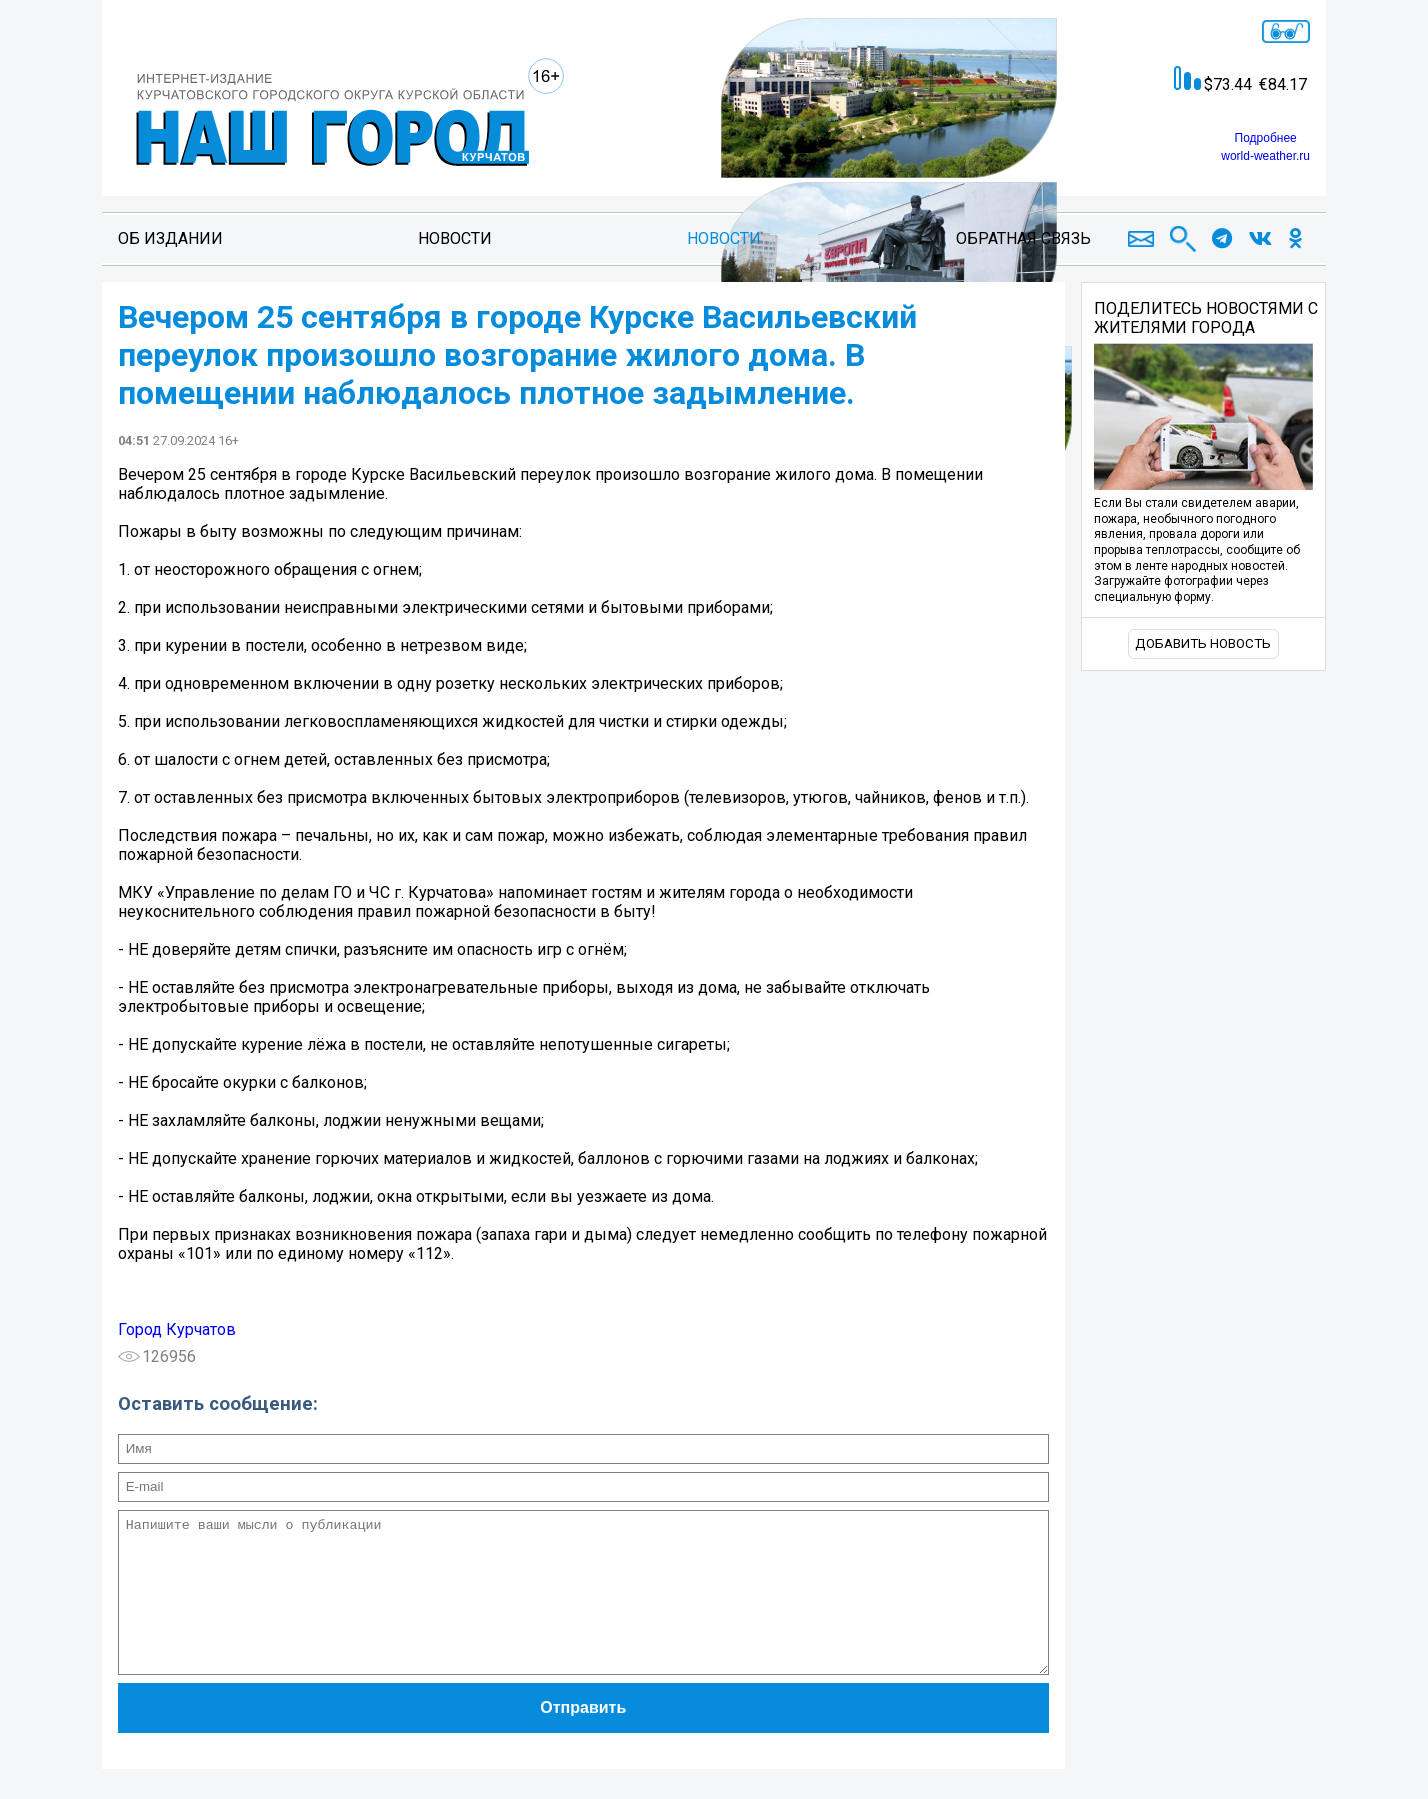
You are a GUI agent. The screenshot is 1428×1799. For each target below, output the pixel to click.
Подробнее (1266, 138)
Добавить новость (1203, 643)
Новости (455, 238)
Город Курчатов (177, 1329)
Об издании (170, 238)
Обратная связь (1023, 238)
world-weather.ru (1265, 156)
